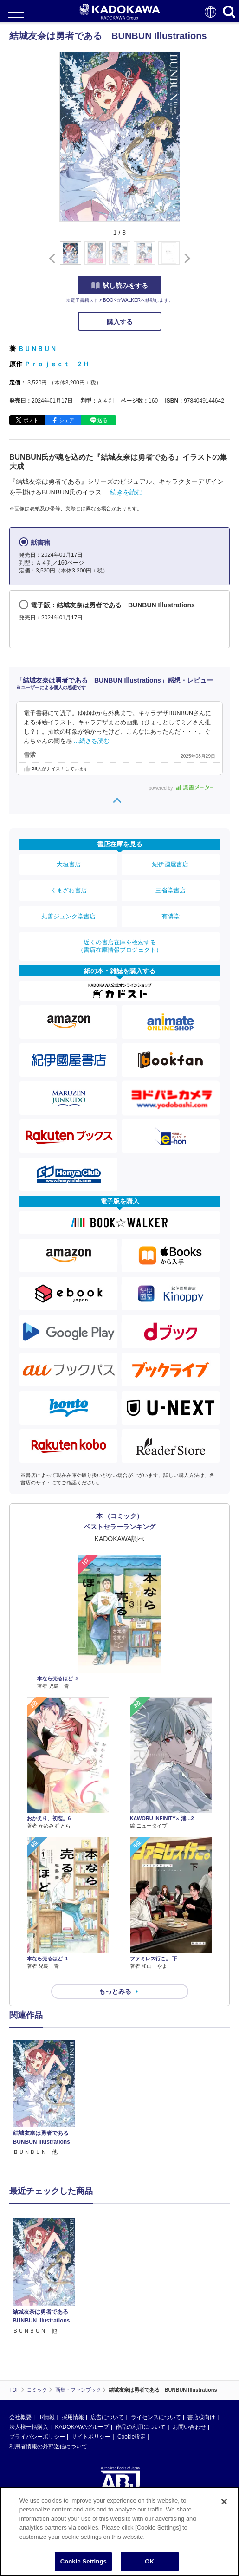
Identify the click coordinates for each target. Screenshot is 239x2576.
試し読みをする (119, 285)
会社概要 (20, 2417)
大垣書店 (69, 864)
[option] (46, 2098)
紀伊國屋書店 (170, 864)
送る (102, 420)
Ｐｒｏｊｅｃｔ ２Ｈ (56, 364)
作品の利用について (141, 2427)
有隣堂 (170, 916)
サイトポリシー (90, 2436)
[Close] (224, 2501)
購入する (120, 321)
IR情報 (46, 2417)
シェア (66, 420)
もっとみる (115, 1991)
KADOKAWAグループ (82, 2427)
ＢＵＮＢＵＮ (37, 348)
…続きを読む (122, 492)
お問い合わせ (189, 2427)
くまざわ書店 (69, 890)
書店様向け (201, 2417)
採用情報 (73, 2417)
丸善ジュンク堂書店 (68, 916)
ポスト (31, 420)
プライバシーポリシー (37, 2436)
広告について (107, 2417)
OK (149, 2561)
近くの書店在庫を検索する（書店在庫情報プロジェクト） (120, 946)
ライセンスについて (156, 2417)
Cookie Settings (83, 2561)
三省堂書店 (170, 890)
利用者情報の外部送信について (48, 2446)
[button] (185, 258)
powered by (181, 788)
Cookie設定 (131, 2436)
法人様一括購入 (28, 2427)
